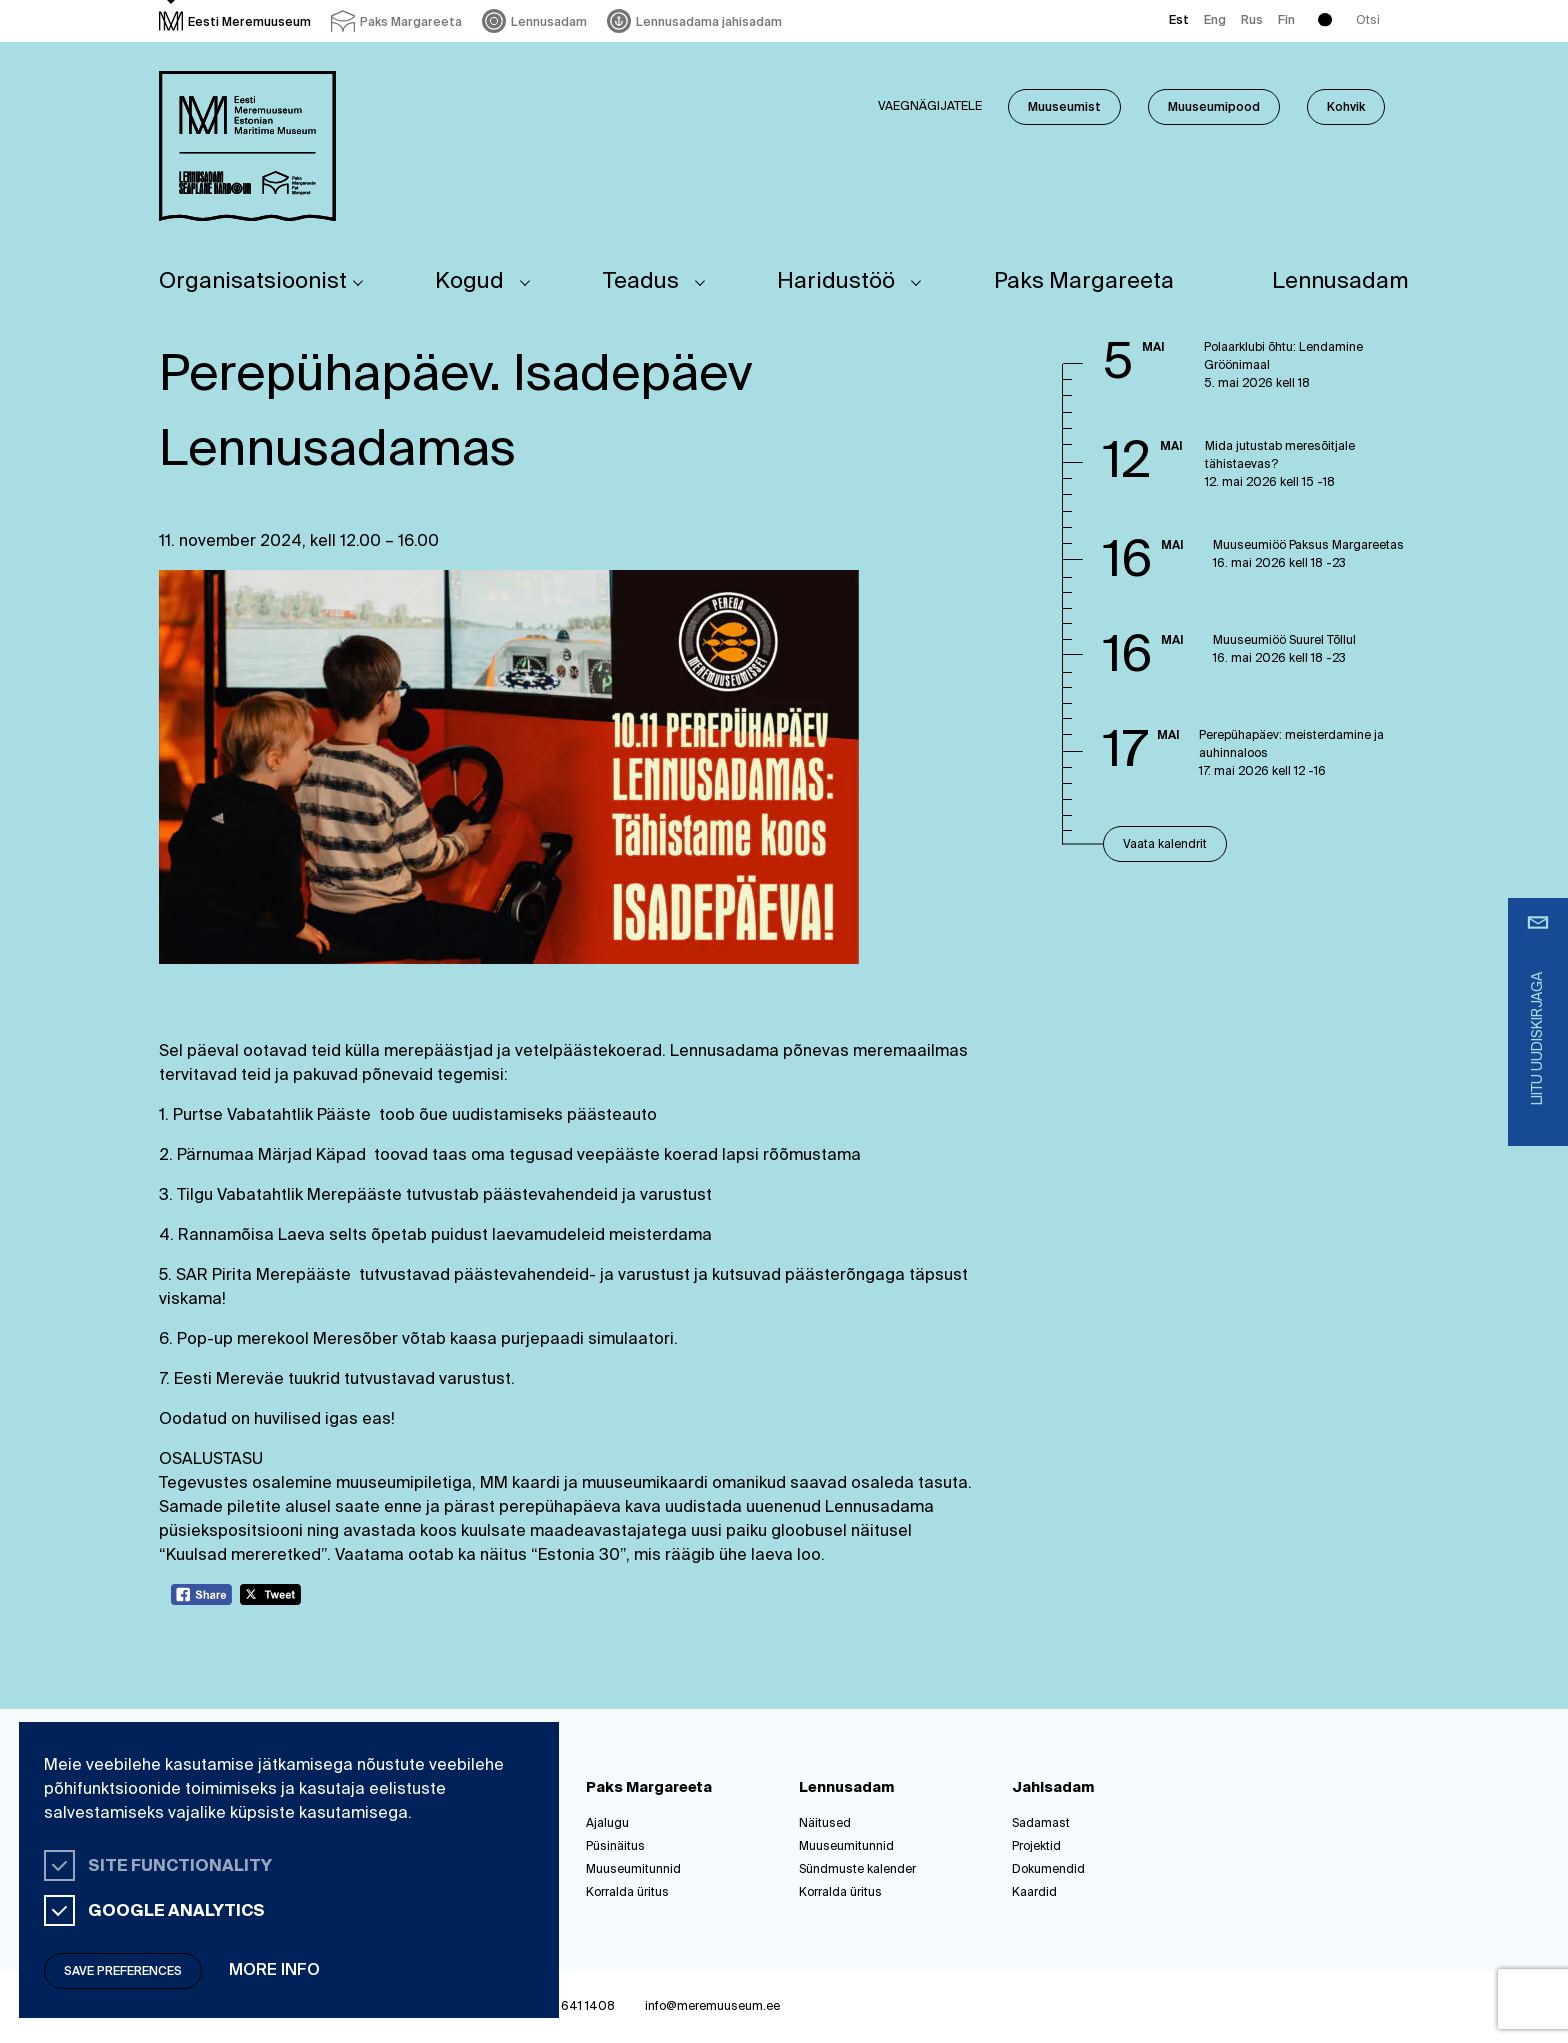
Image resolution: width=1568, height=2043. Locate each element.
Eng (1215, 21)
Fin (1286, 21)
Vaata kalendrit (1165, 845)
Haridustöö (836, 282)
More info (274, 1971)
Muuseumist (1064, 108)
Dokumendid (1048, 1870)
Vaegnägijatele (930, 107)
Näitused (825, 1824)
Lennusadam (1340, 282)
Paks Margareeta (1084, 282)
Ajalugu (607, 1824)
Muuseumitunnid (633, 1870)
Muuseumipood (1214, 108)
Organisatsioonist (253, 282)
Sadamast (1041, 1824)
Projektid (1036, 1847)
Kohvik (1346, 108)
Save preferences (123, 1972)
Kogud (469, 282)
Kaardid (1034, 1893)
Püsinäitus (615, 1847)
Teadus (641, 282)
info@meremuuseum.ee (712, 2007)
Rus (1252, 21)
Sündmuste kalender (857, 1870)
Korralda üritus (627, 1893)
